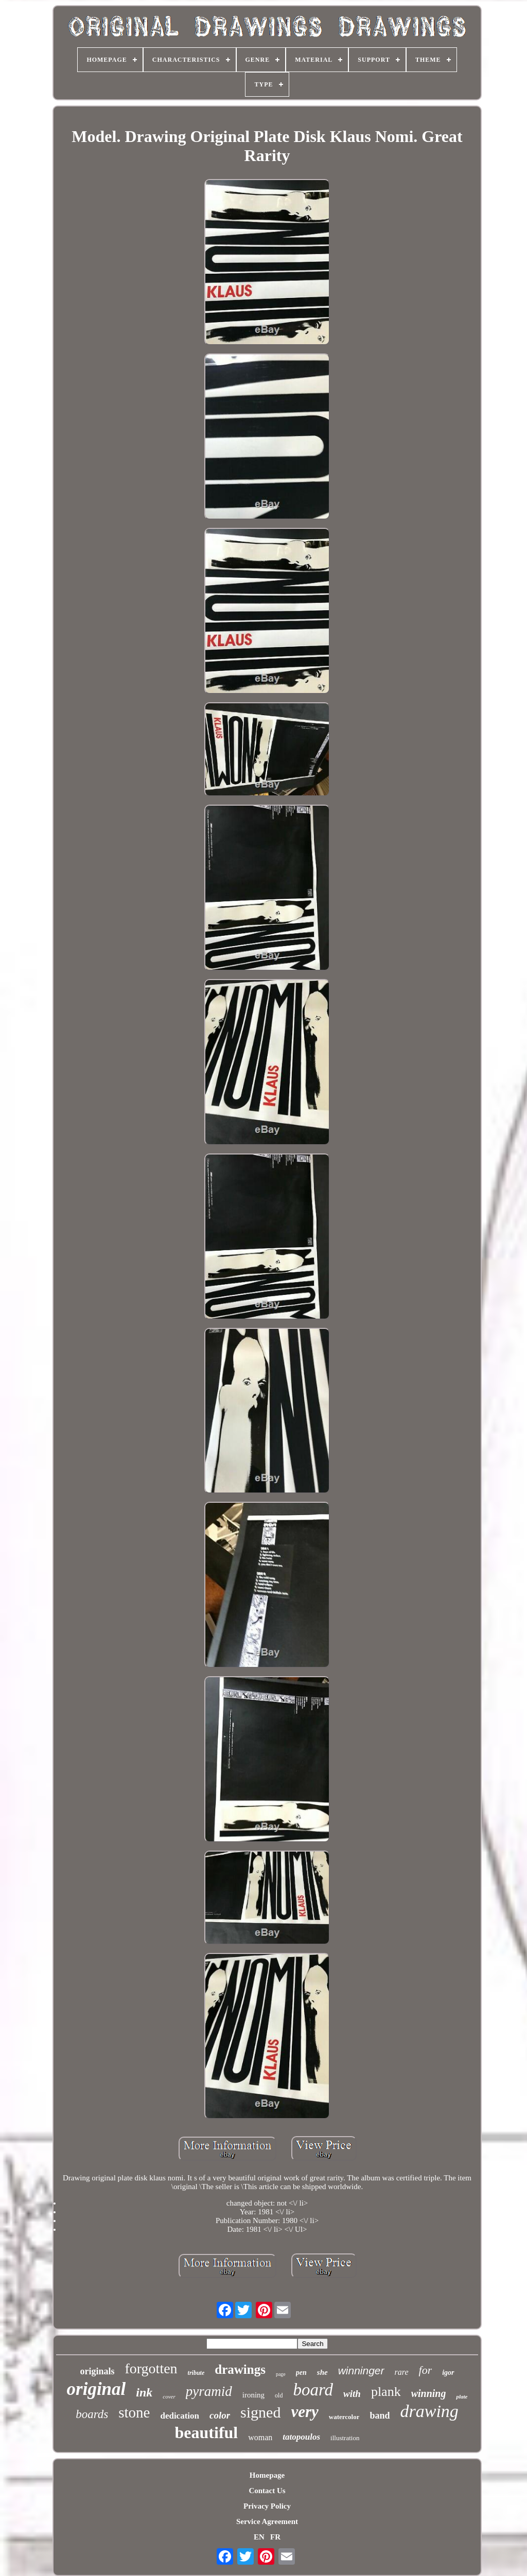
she (322, 2372)
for (425, 2370)
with (352, 2393)
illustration (344, 2438)
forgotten (151, 2368)
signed (260, 2412)
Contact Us (267, 2490)
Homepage (267, 2475)
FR (275, 2537)
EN (259, 2537)
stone (134, 2412)
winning (428, 2393)
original (96, 2389)
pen (301, 2372)
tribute (196, 2372)
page (281, 2374)
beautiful (206, 2432)
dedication (179, 2416)
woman (260, 2437)
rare (402, 2372)
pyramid (209, 2391)
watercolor (344, 2417)
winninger (361, 2370)
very (304, 2412)
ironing (253, 2395)
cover (169, 2396)
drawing (429, 2411)
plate (461, 2396)
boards (92, 2414)
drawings (240, 2369)
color (219, 2415)
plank (386, 2391)
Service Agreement (267, 2521)
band (380, 2415)
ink (144, 2392)
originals (97, 2371)
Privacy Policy (267, 2506)
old (279, 2395)
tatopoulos (301, 2437)
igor (448, 2372)
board (313, 2389)
